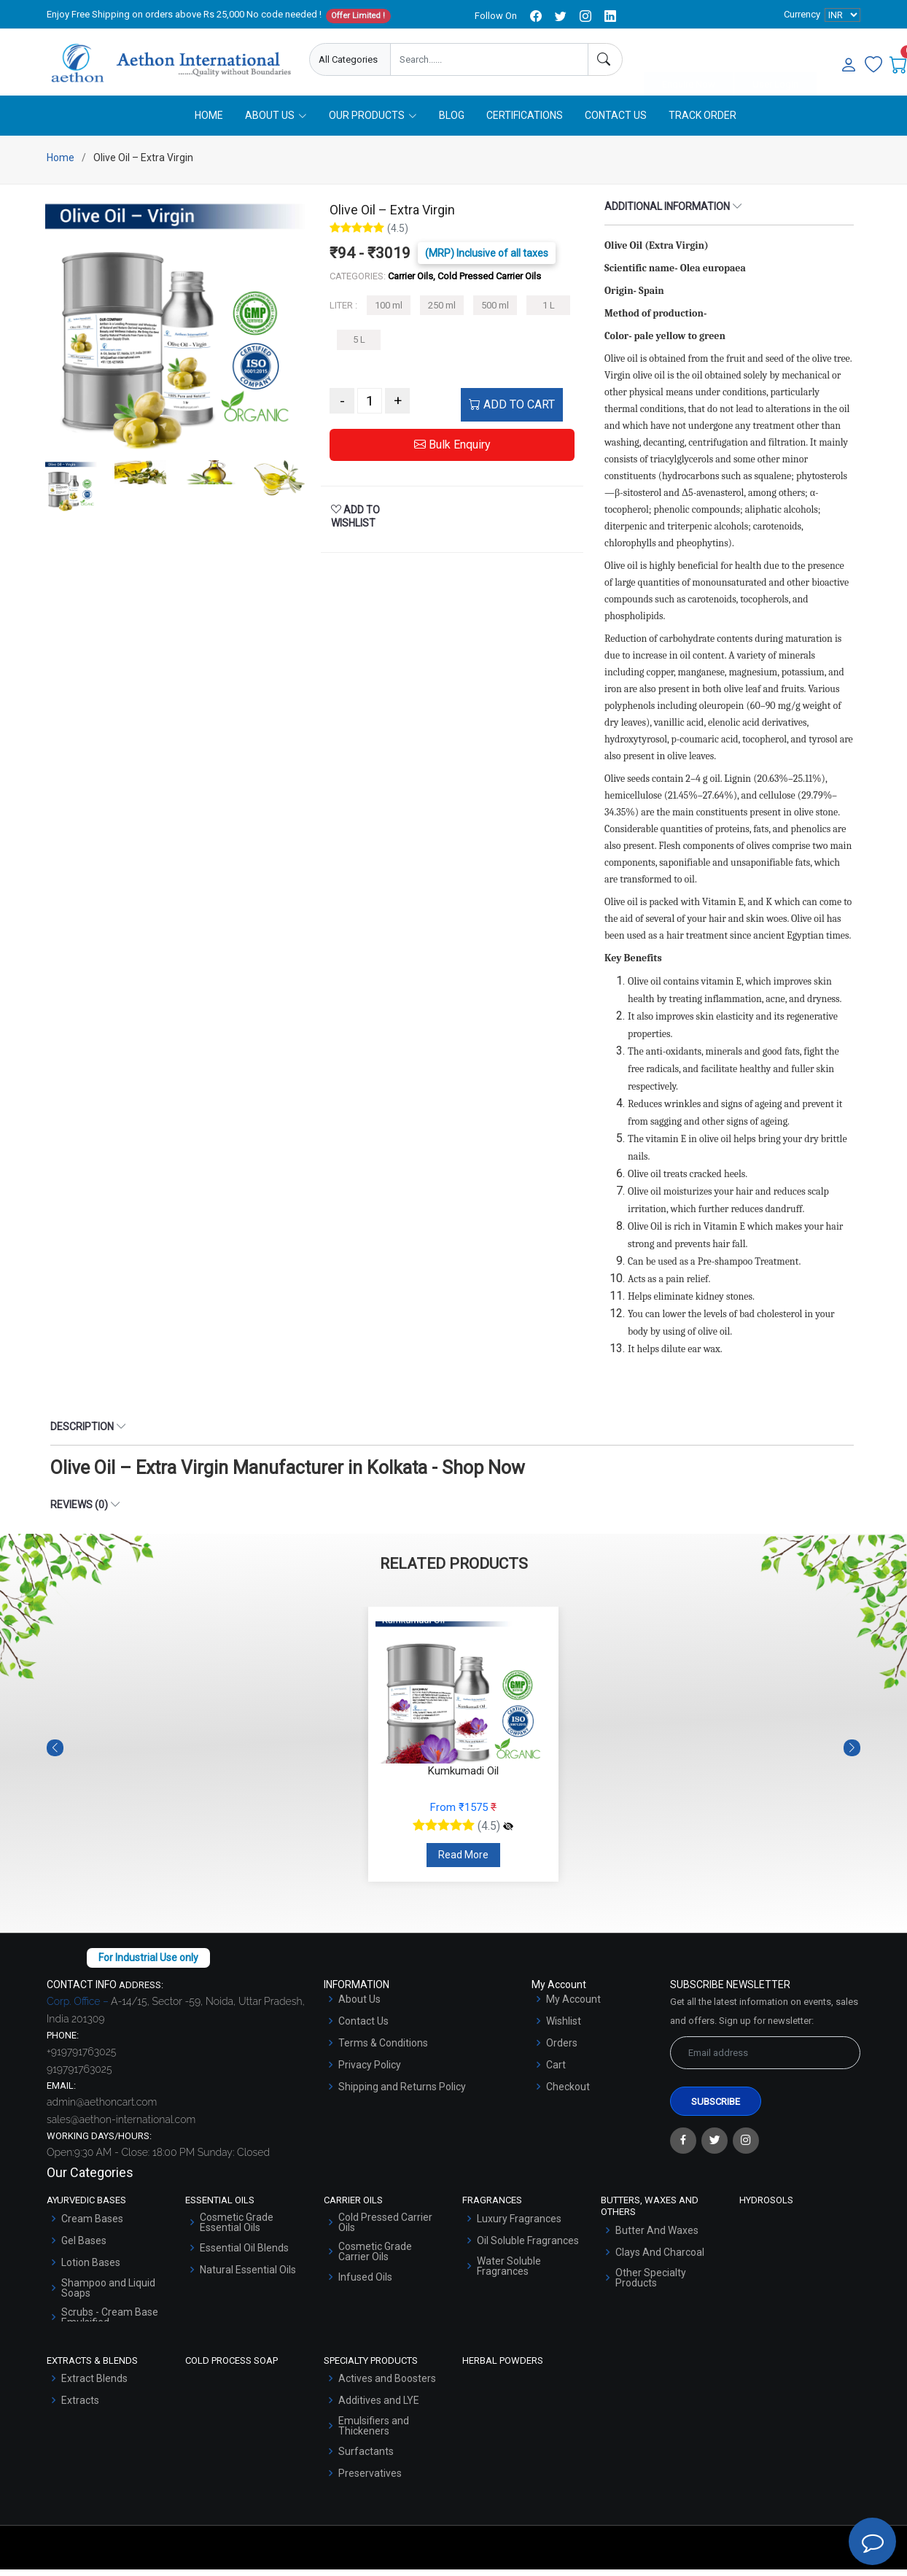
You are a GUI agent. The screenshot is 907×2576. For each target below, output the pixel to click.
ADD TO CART (512, 411)
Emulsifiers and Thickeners (373, 2432)
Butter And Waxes (656, 2236)
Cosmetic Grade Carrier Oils (375, 2258)
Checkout (568, 2093)
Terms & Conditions (383, 2049)
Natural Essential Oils (248, 2276)
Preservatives (370, 2480)
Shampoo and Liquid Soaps (108, 2294)
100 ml (388, 311)
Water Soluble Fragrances (509, 2272)
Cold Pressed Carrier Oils (385, 2229)
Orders (561, 2049)
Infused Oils (365, 2283)
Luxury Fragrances (519, 2225)
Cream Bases (92, 2225)
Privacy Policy (369, 2071)
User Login (775, 60)
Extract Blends (94, 2385)
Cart (556, 2071)
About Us (359, 2006)
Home (209, 122)
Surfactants (366, 2458)
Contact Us (616, 122)
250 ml (442, 311)
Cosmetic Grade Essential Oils (236, 2229)
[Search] (605, 59)
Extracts (80, 2407)
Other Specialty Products (650, 2283)
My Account (573, 2006)
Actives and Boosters (387, 2385)
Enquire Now (688, 60)
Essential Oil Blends (244, 2254)
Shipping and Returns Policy (402, 2093)
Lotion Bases (90, 2269)
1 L (548, 311)
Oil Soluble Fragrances (528, 2247)
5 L (359, 346)
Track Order (702, 122)
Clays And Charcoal (659, 2258)
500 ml (495, 311)
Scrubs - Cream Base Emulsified (109, 2323)
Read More (463, 1861)
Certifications (524, 122)
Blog (451, 122)
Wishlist (563, 2027)
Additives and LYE (378, 2407)
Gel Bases (83, 2247)
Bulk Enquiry (452, 451)
